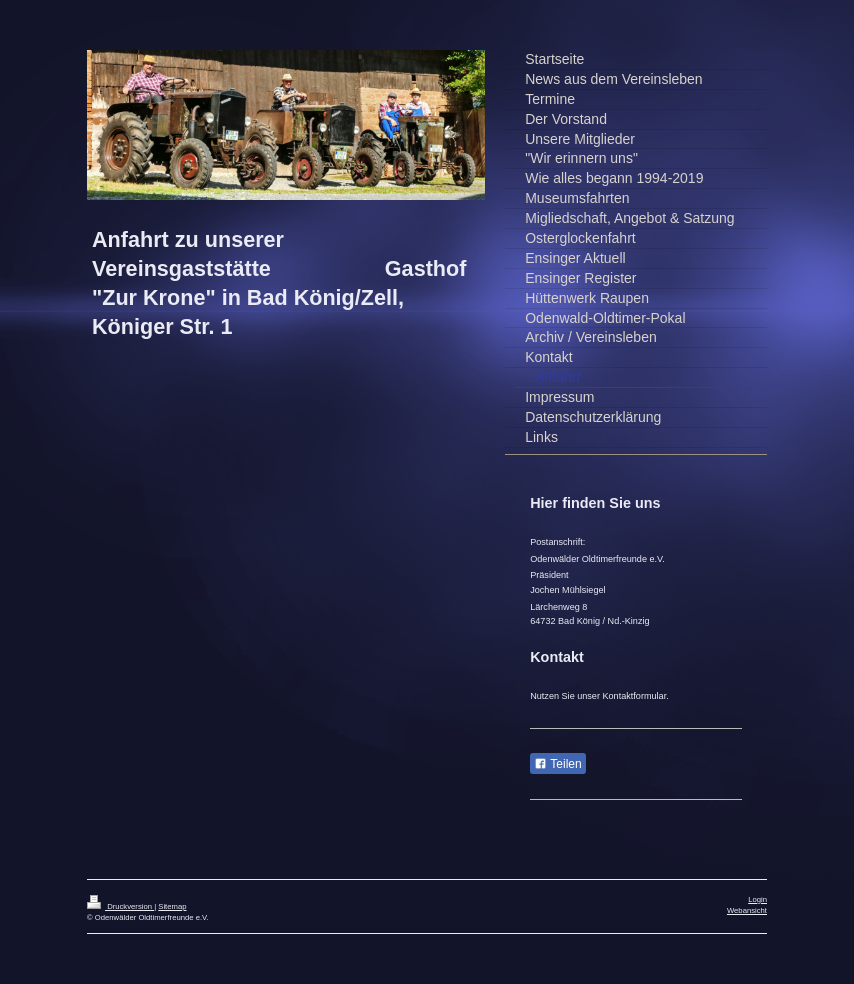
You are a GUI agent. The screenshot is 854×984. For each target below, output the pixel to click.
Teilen (557, 764)
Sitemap (172, 906)
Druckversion (120, 906)
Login (757, 899)
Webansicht (747, 910)
